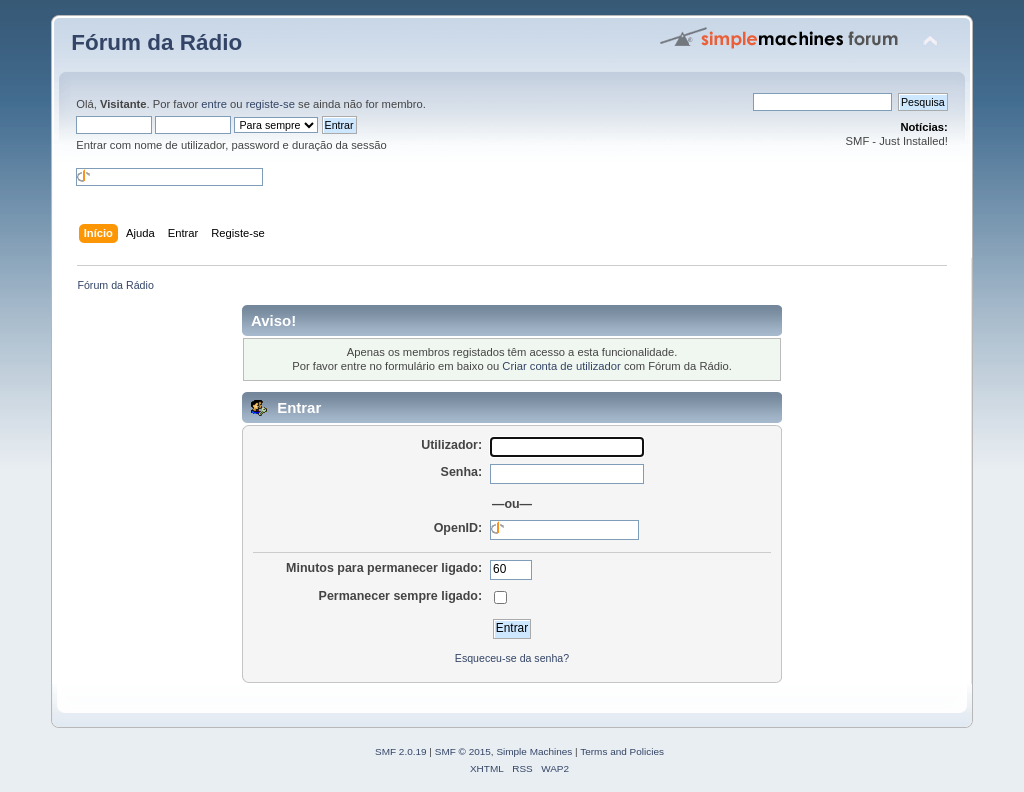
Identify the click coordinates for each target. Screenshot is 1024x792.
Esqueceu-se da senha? (512, 658)
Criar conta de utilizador (561, 366)
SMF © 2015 (463, 751)
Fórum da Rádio (156, 42)
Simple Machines (534, 751)
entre (214, 104)
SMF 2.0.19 (401, 751)
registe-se (270, 104)
